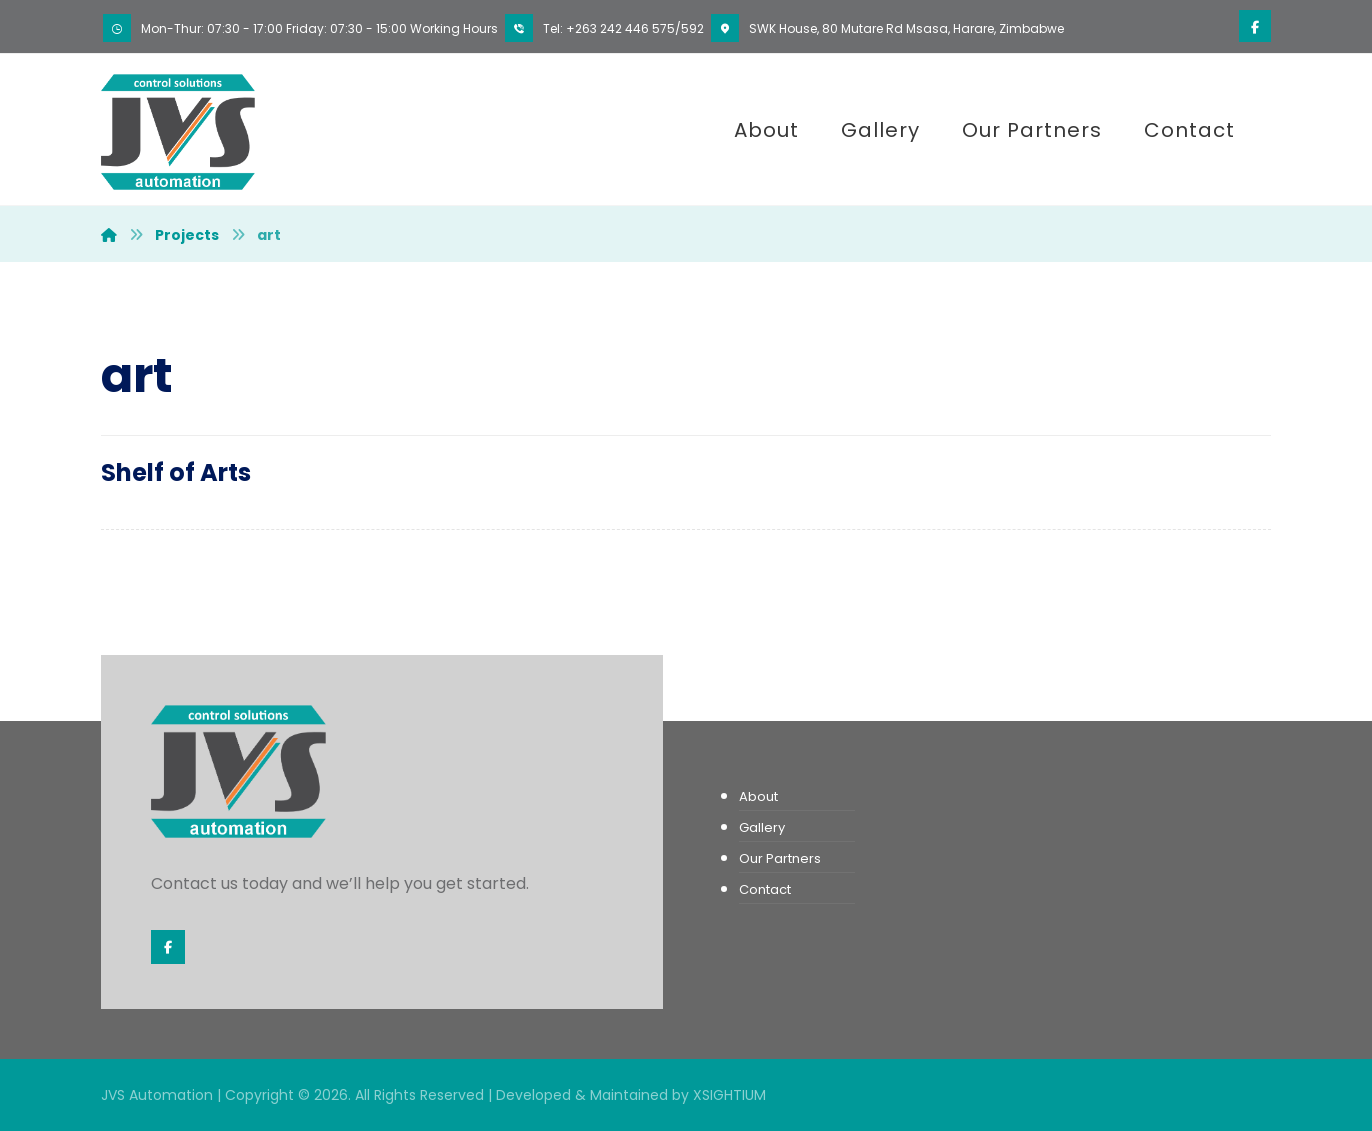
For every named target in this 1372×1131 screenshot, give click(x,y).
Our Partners (780, 858)
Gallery (762, 827)
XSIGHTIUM (729, 1095)
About (758, 796)
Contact (765, 889)
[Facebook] (1255, 26)
